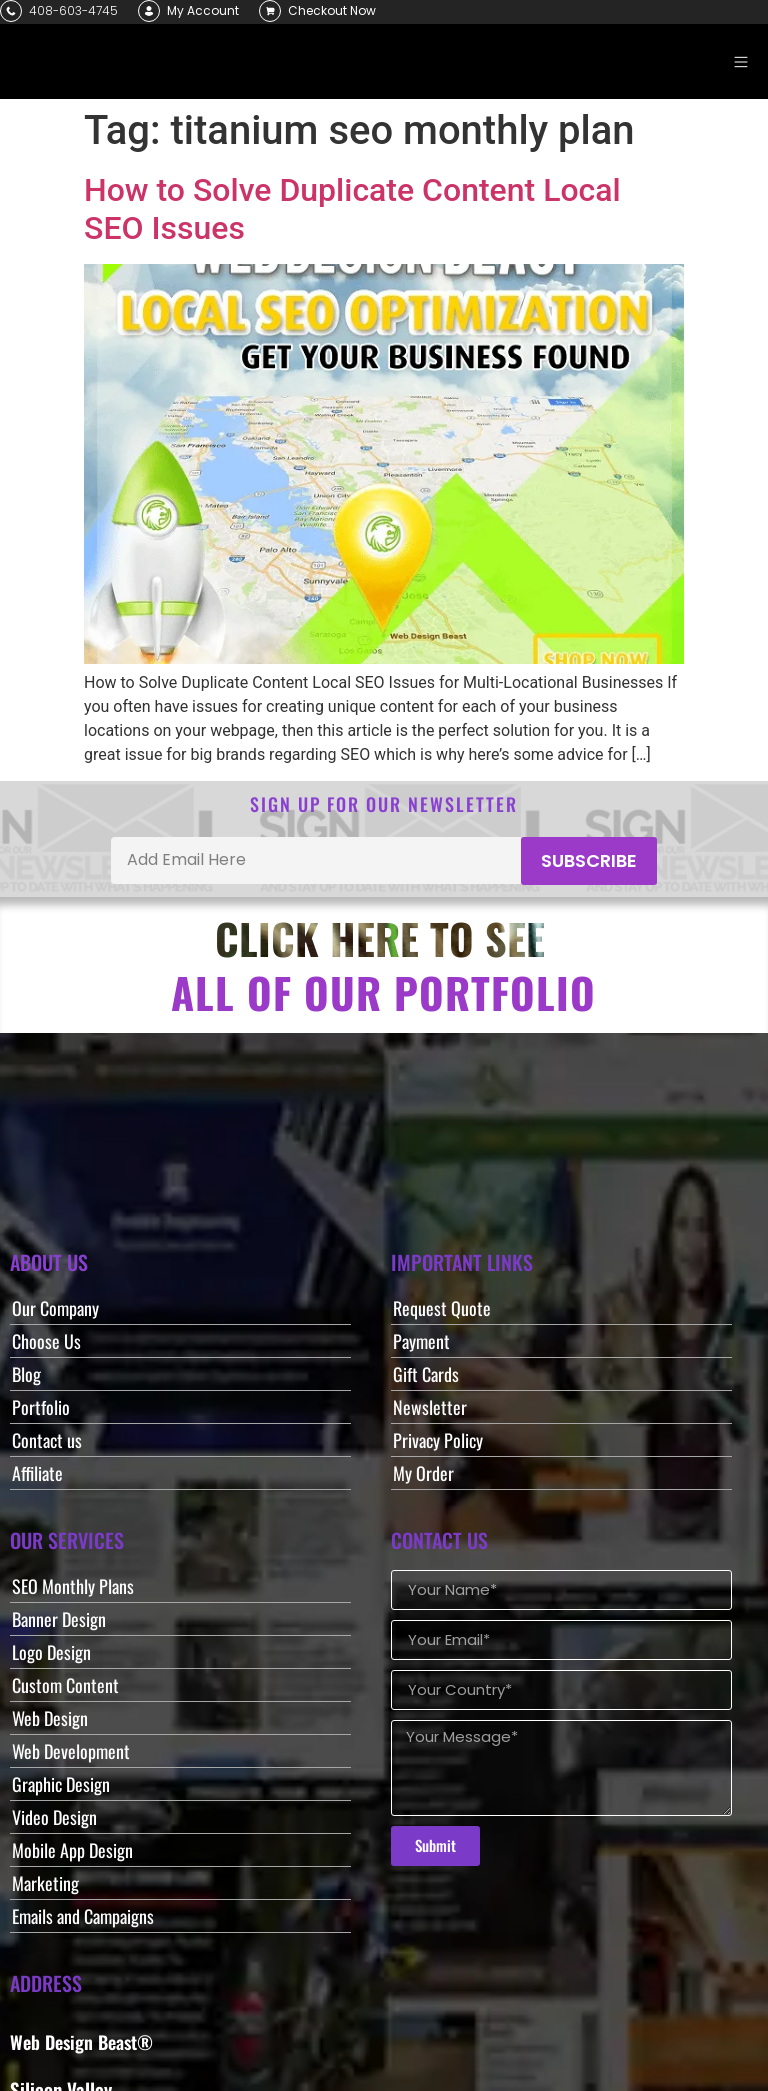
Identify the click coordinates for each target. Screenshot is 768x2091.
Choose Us (46, 1341)
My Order (423, 1473)
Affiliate (37, 1473)
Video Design (54, 1817)
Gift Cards (426, 1374)
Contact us (47, 1440)
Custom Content (65, 1685)
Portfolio (41, 1407)
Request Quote (442, 1308)
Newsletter (430, 1407)
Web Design (50, 1718)
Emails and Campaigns (83, 1916)
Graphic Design (61, 1784)
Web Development (71, 1751)
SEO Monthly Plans (73, 1586)
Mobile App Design (72, 1850)
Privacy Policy (438, 1440)
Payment (421, 1341)
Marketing (45, 1883)
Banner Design (59, 1619)
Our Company (55, 1308)
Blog (26, 1374)
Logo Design (51, 1652)
